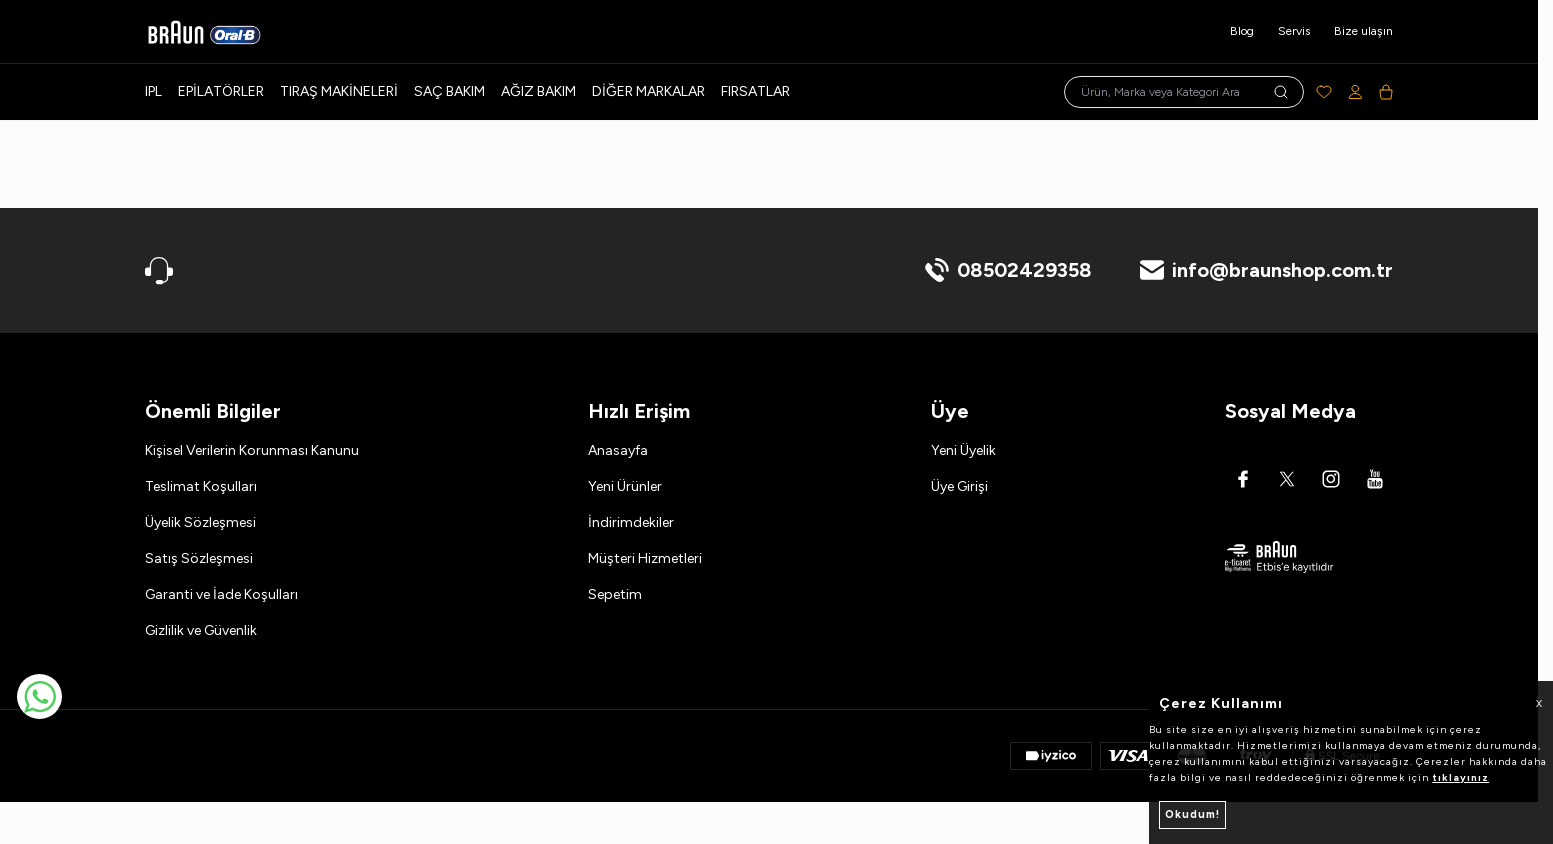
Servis (1294, 31)
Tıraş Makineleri (339, 91)
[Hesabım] (1355, 92)
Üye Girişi (959, 486)
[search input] (1184, 92)
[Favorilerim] (1324, 92)
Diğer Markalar (648, 91)
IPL (153, 91)
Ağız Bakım (538, 91)
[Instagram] (1331, 479)
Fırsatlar (755, 91)
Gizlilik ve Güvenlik (201, 630)
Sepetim (615, 594)
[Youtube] (1375, 479)
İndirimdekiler (631, 522)
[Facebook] (1243, 479)
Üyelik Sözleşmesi (200, 522)
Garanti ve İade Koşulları (221, 594)
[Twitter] (1287, 479)
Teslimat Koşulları (201, 486)
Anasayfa (618, 450)
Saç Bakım (449, 91)
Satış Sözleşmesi (199, 558)
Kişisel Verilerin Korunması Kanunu (252, 450)
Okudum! (1192, 814)
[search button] (1281, 92)
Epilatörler (221, 91)
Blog (1242, 31)
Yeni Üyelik (963, 450)
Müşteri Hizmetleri (645, 558)
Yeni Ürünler (625, 486)
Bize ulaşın (1363, 31)
